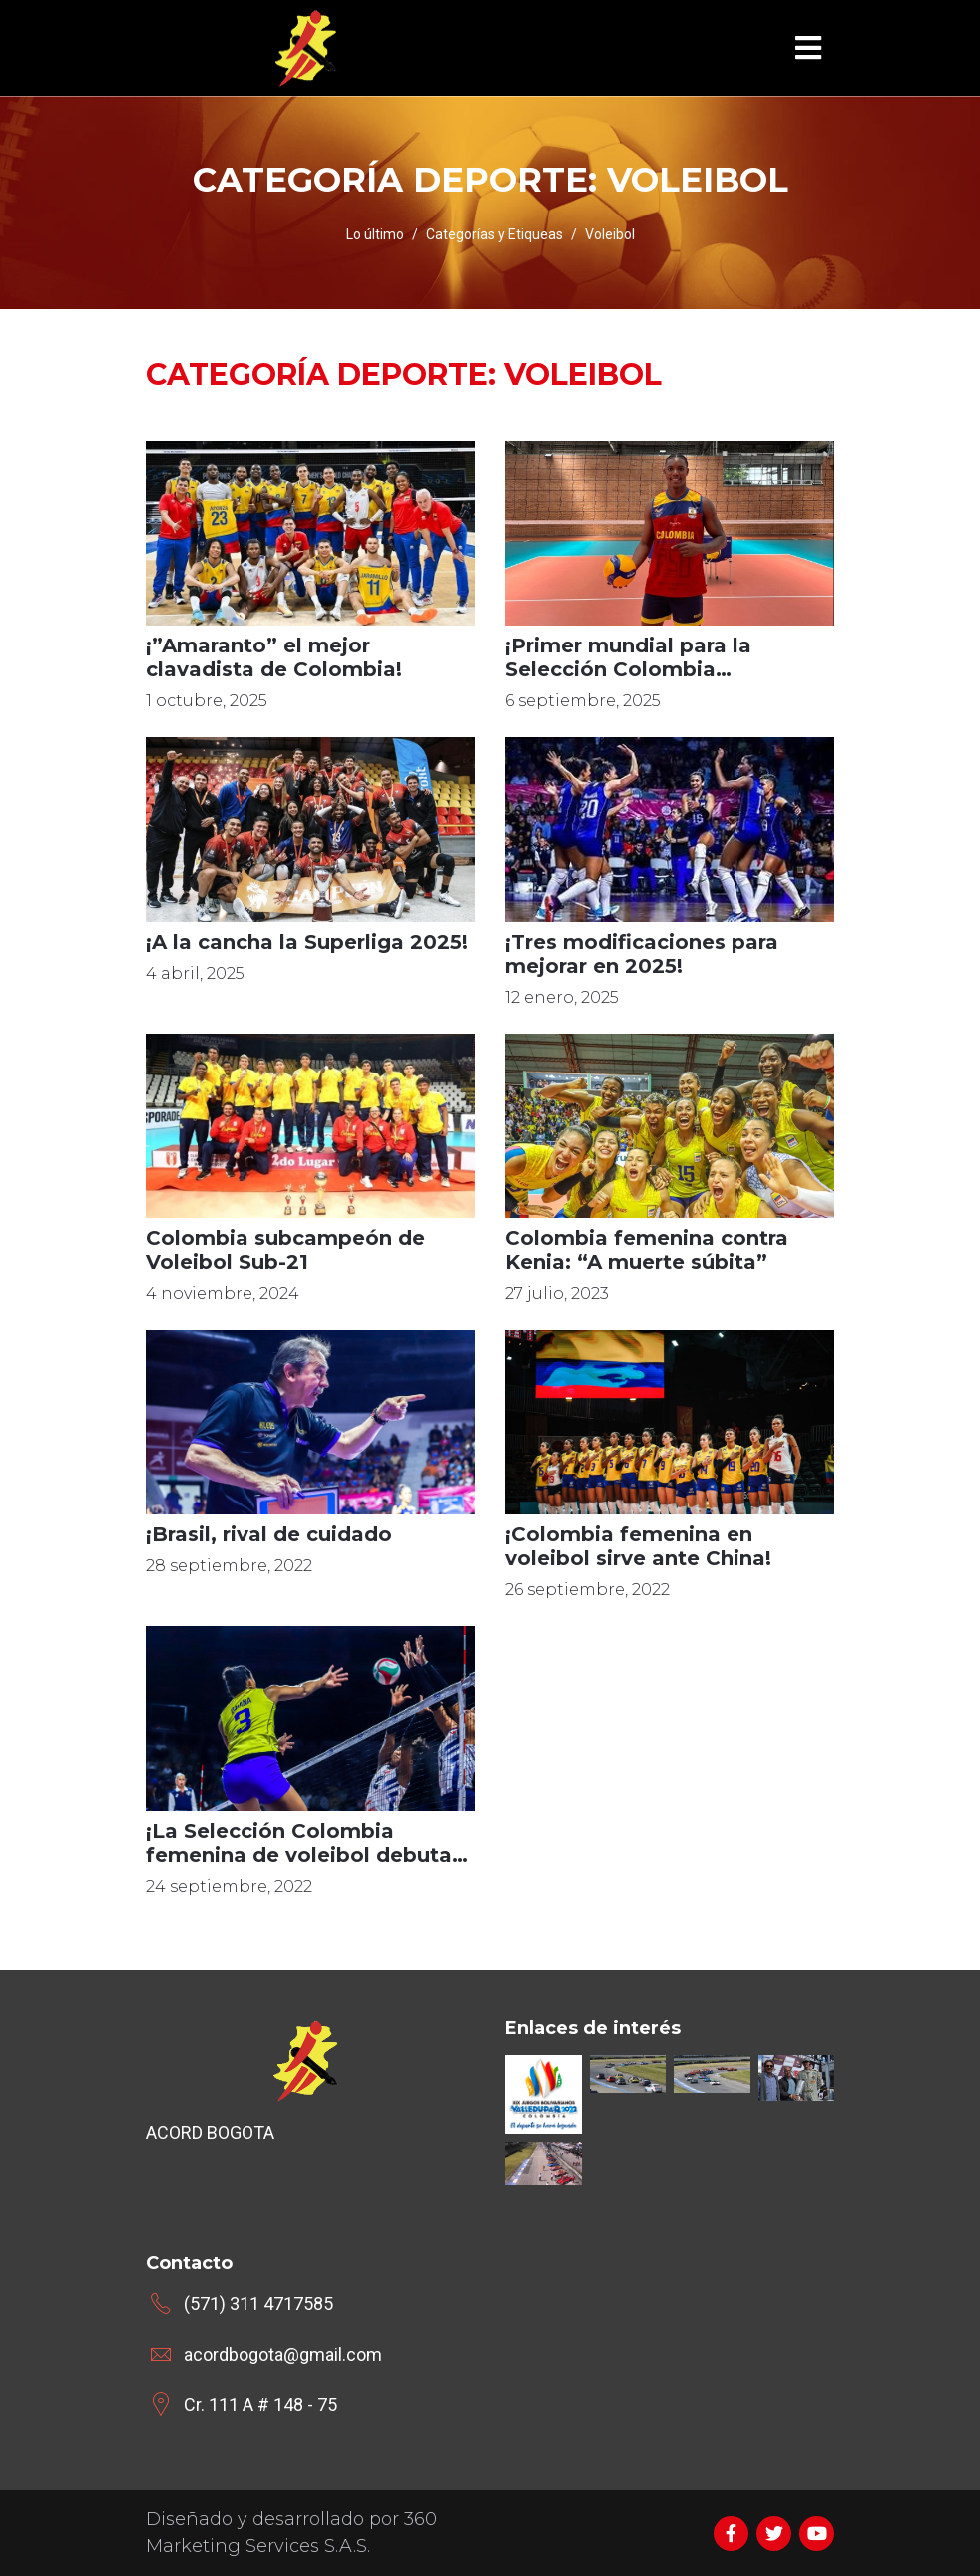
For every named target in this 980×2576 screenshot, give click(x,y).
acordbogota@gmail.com (283, 2354)
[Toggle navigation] (808, 48)
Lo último (375, 234)
